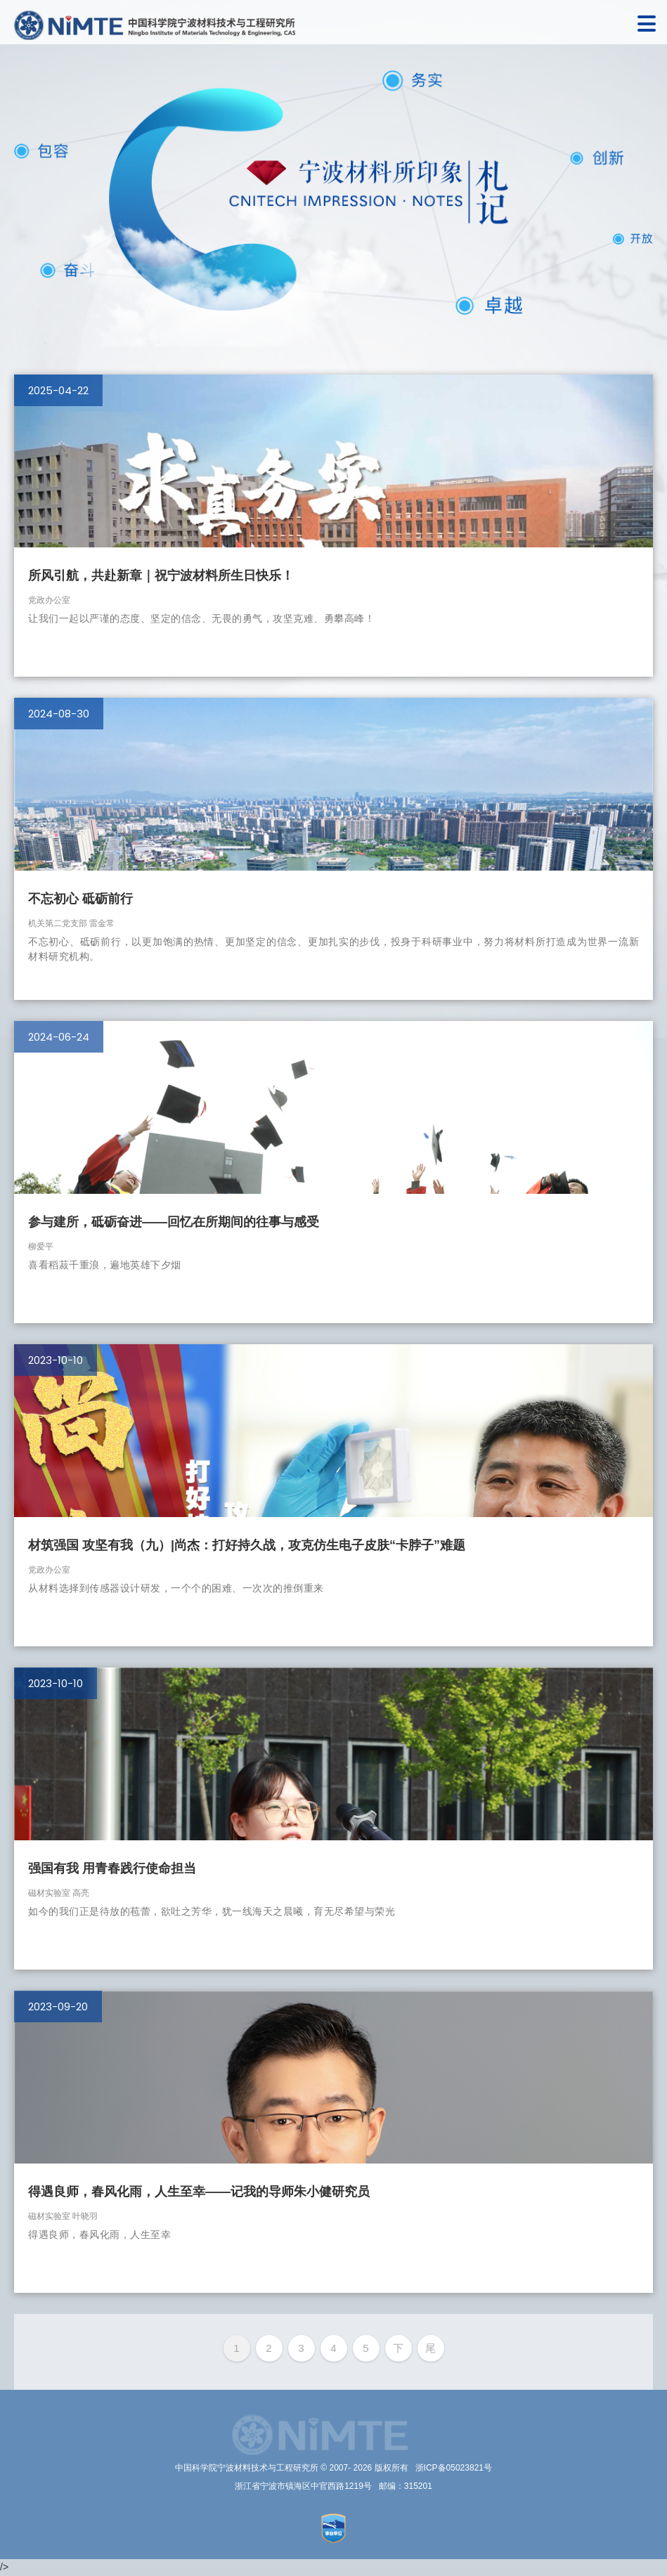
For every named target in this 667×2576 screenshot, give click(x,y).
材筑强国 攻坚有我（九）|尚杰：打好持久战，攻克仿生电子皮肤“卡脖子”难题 (246, 1545)
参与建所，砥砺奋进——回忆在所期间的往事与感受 (173, 1222)
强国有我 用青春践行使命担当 (112, 1868)
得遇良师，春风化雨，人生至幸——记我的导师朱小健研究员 (199, 2192)
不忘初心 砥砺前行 (80, 899)
